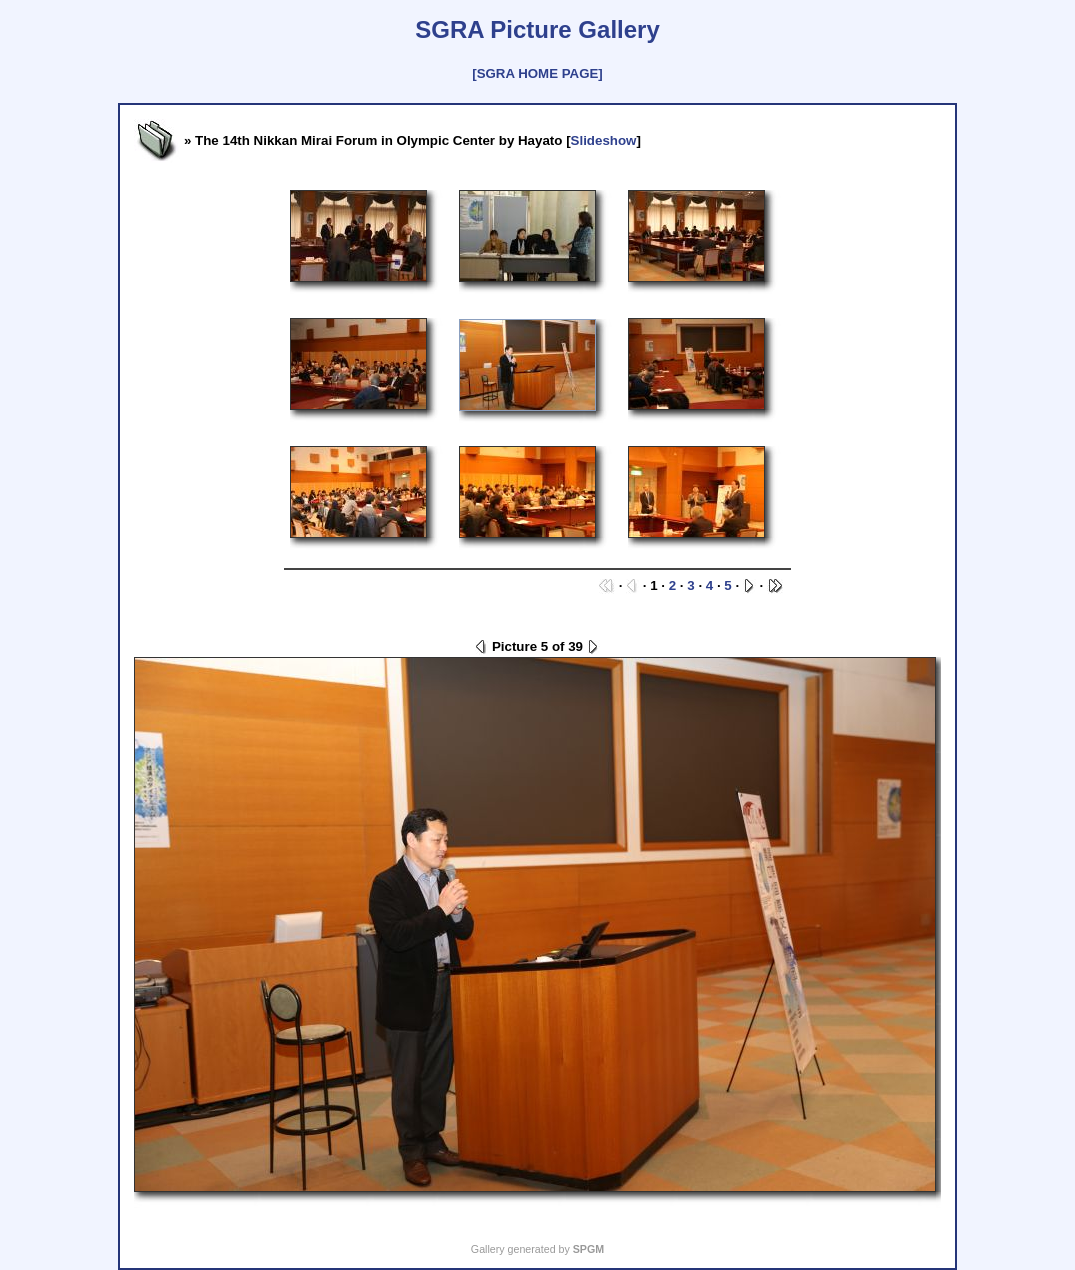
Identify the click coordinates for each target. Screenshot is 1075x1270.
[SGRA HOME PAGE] (537, 73)
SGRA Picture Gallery (537, 29)
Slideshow (604, 140)
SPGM (588, 1249)
